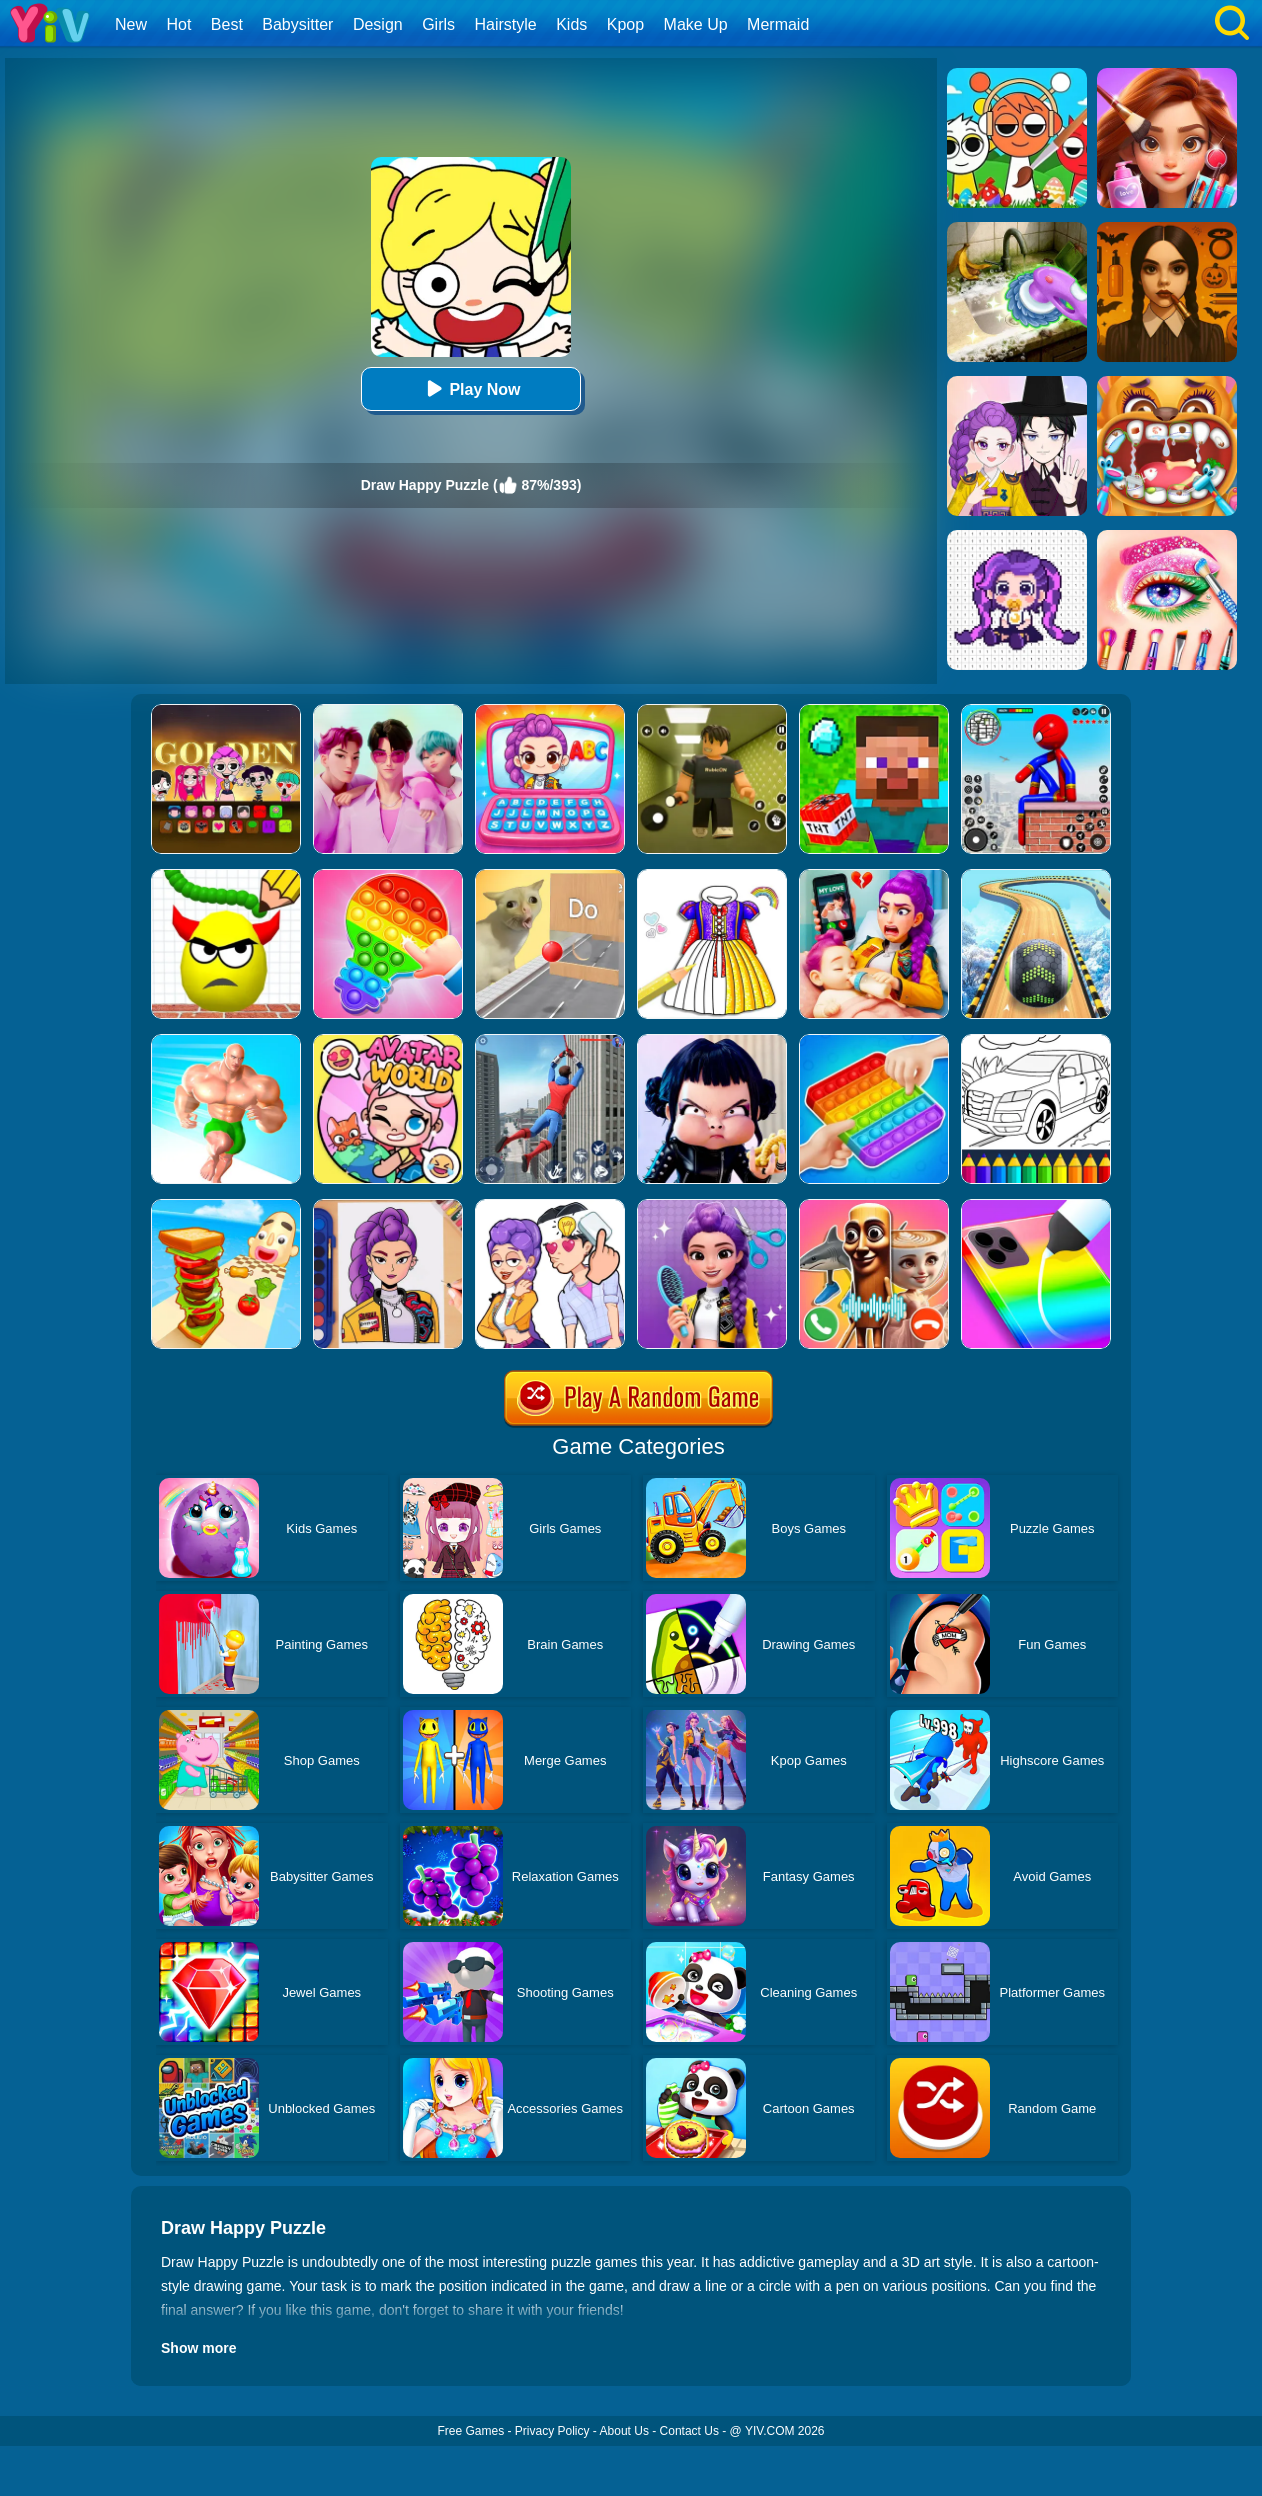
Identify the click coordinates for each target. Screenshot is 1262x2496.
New (131, 24)
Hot (178, 24)
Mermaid (778, 24)
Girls (438, 24)
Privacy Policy (552, 2431)
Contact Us (689, 2431)
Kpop (625, 24)
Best (227, 24)
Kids (571, 24)
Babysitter (297, 24)
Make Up (696, 24)
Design (378, 24)
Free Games (470, 2431)
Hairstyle (506, 24)
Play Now (470, 388)
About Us (624, 2431)
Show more (198, 2348)
